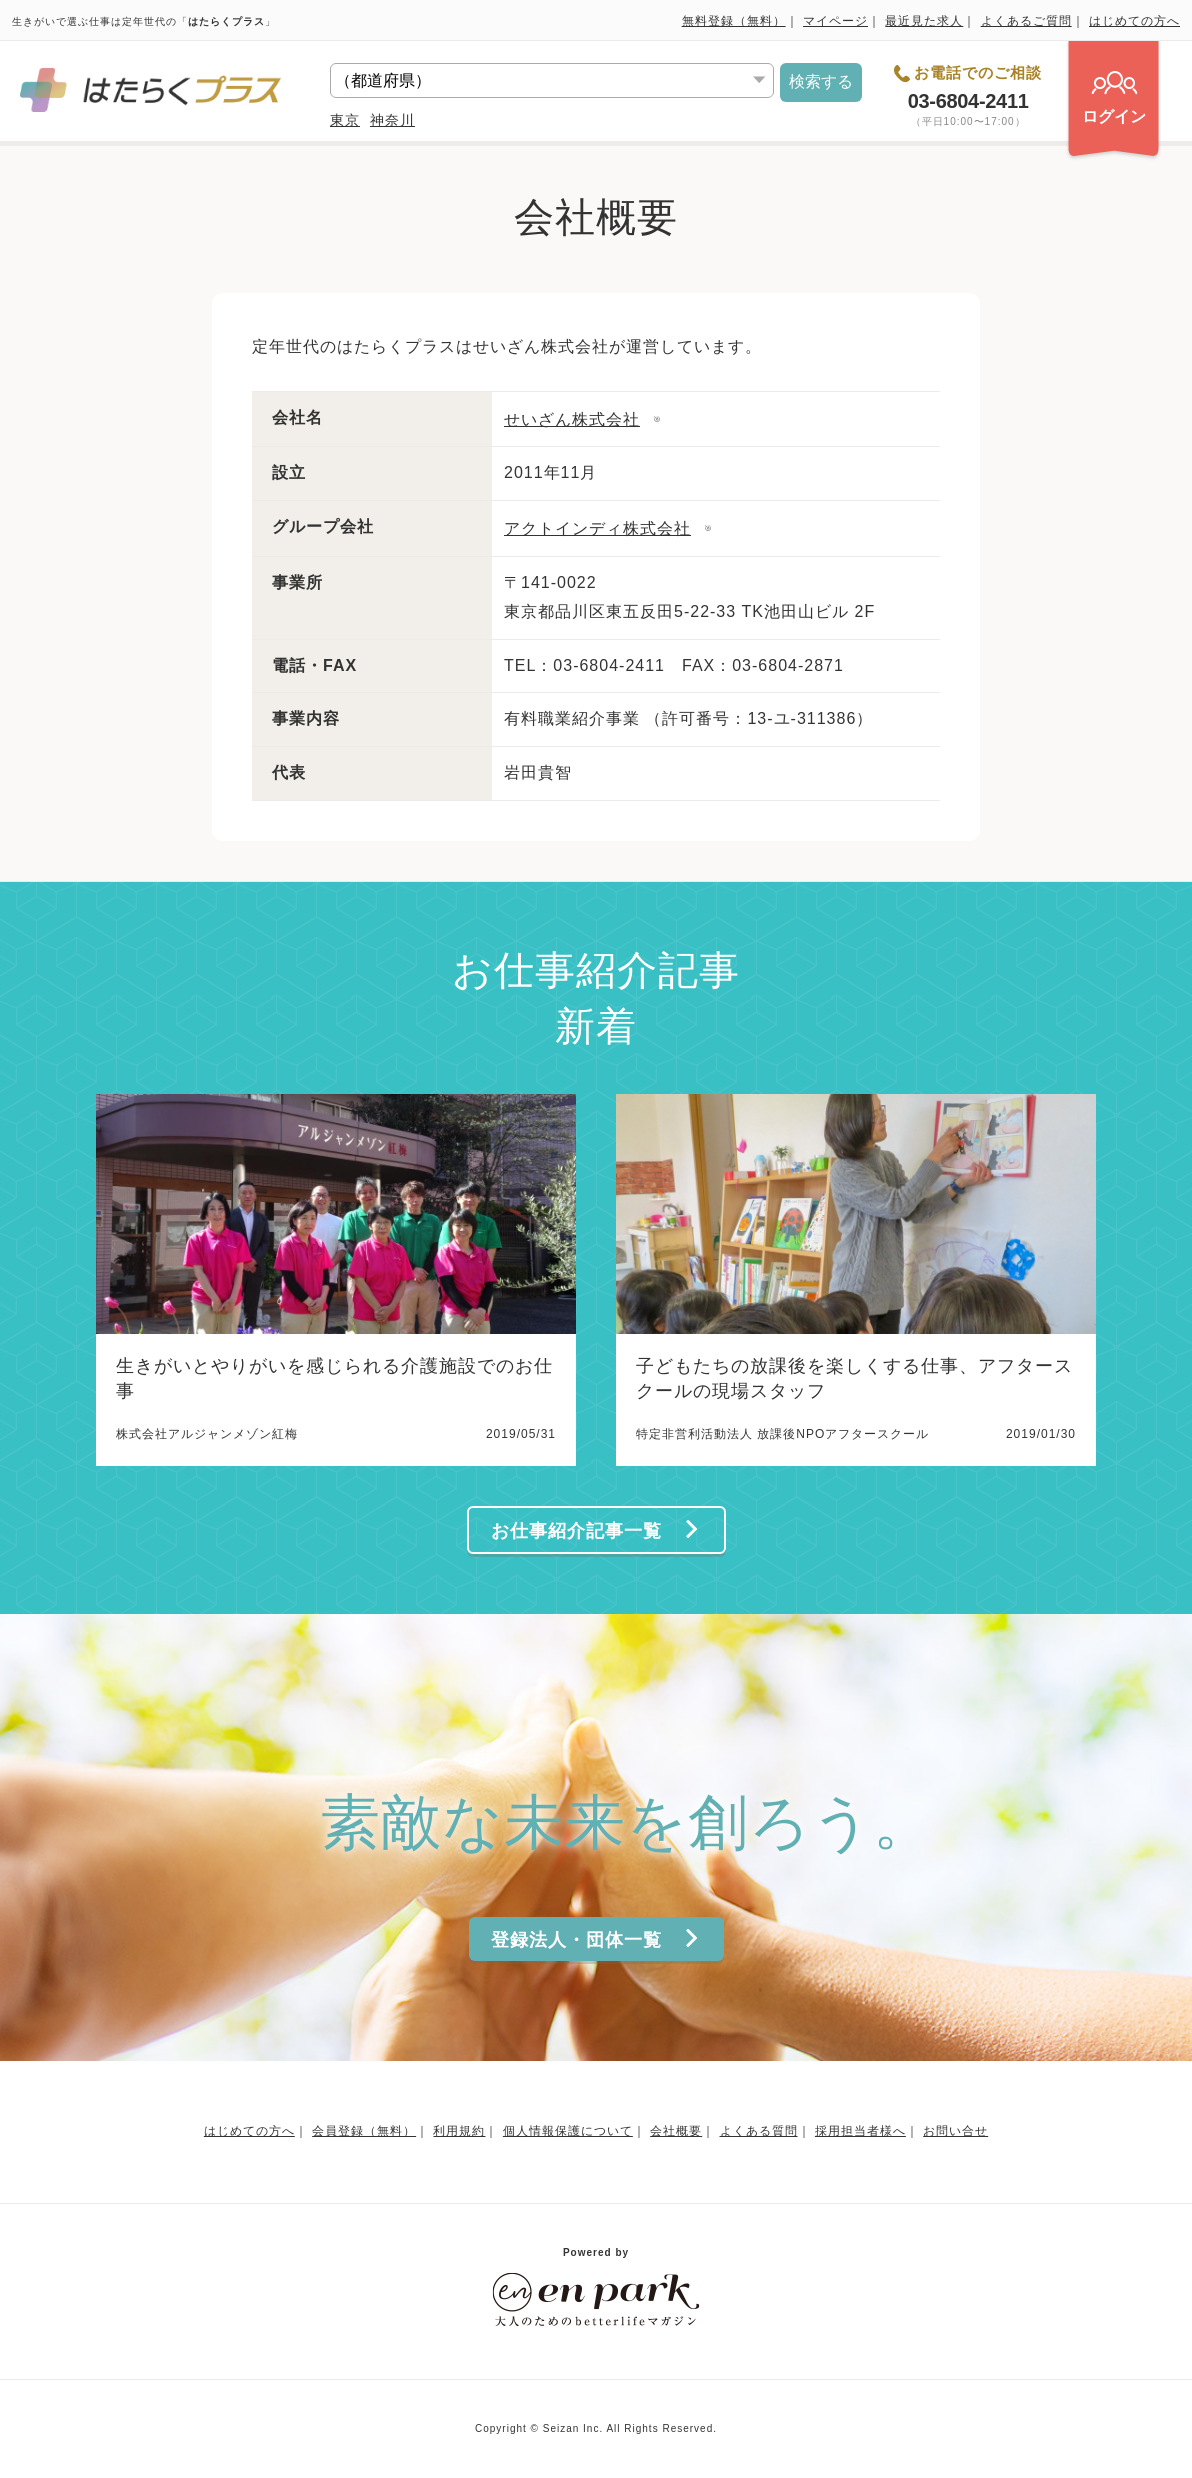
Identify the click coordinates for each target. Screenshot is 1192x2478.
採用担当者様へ (860, 2131)
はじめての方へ (1134, 21)
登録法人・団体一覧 (596, 1939)
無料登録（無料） (734, 21)
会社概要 (676, 2131)
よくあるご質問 (1026, 21)
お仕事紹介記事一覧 (596, 1530)
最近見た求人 (924, 21)
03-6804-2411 (968, 101)
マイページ (835, 21)
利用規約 (459, 2131)
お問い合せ (955, 2131)
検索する (821, 81)
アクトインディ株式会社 (597, 528)
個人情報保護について (568, 2131)
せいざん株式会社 (572, 419)
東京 (345, 120)
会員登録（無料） (364, 2131)
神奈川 (392, 120)
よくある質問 (759, 2131)
